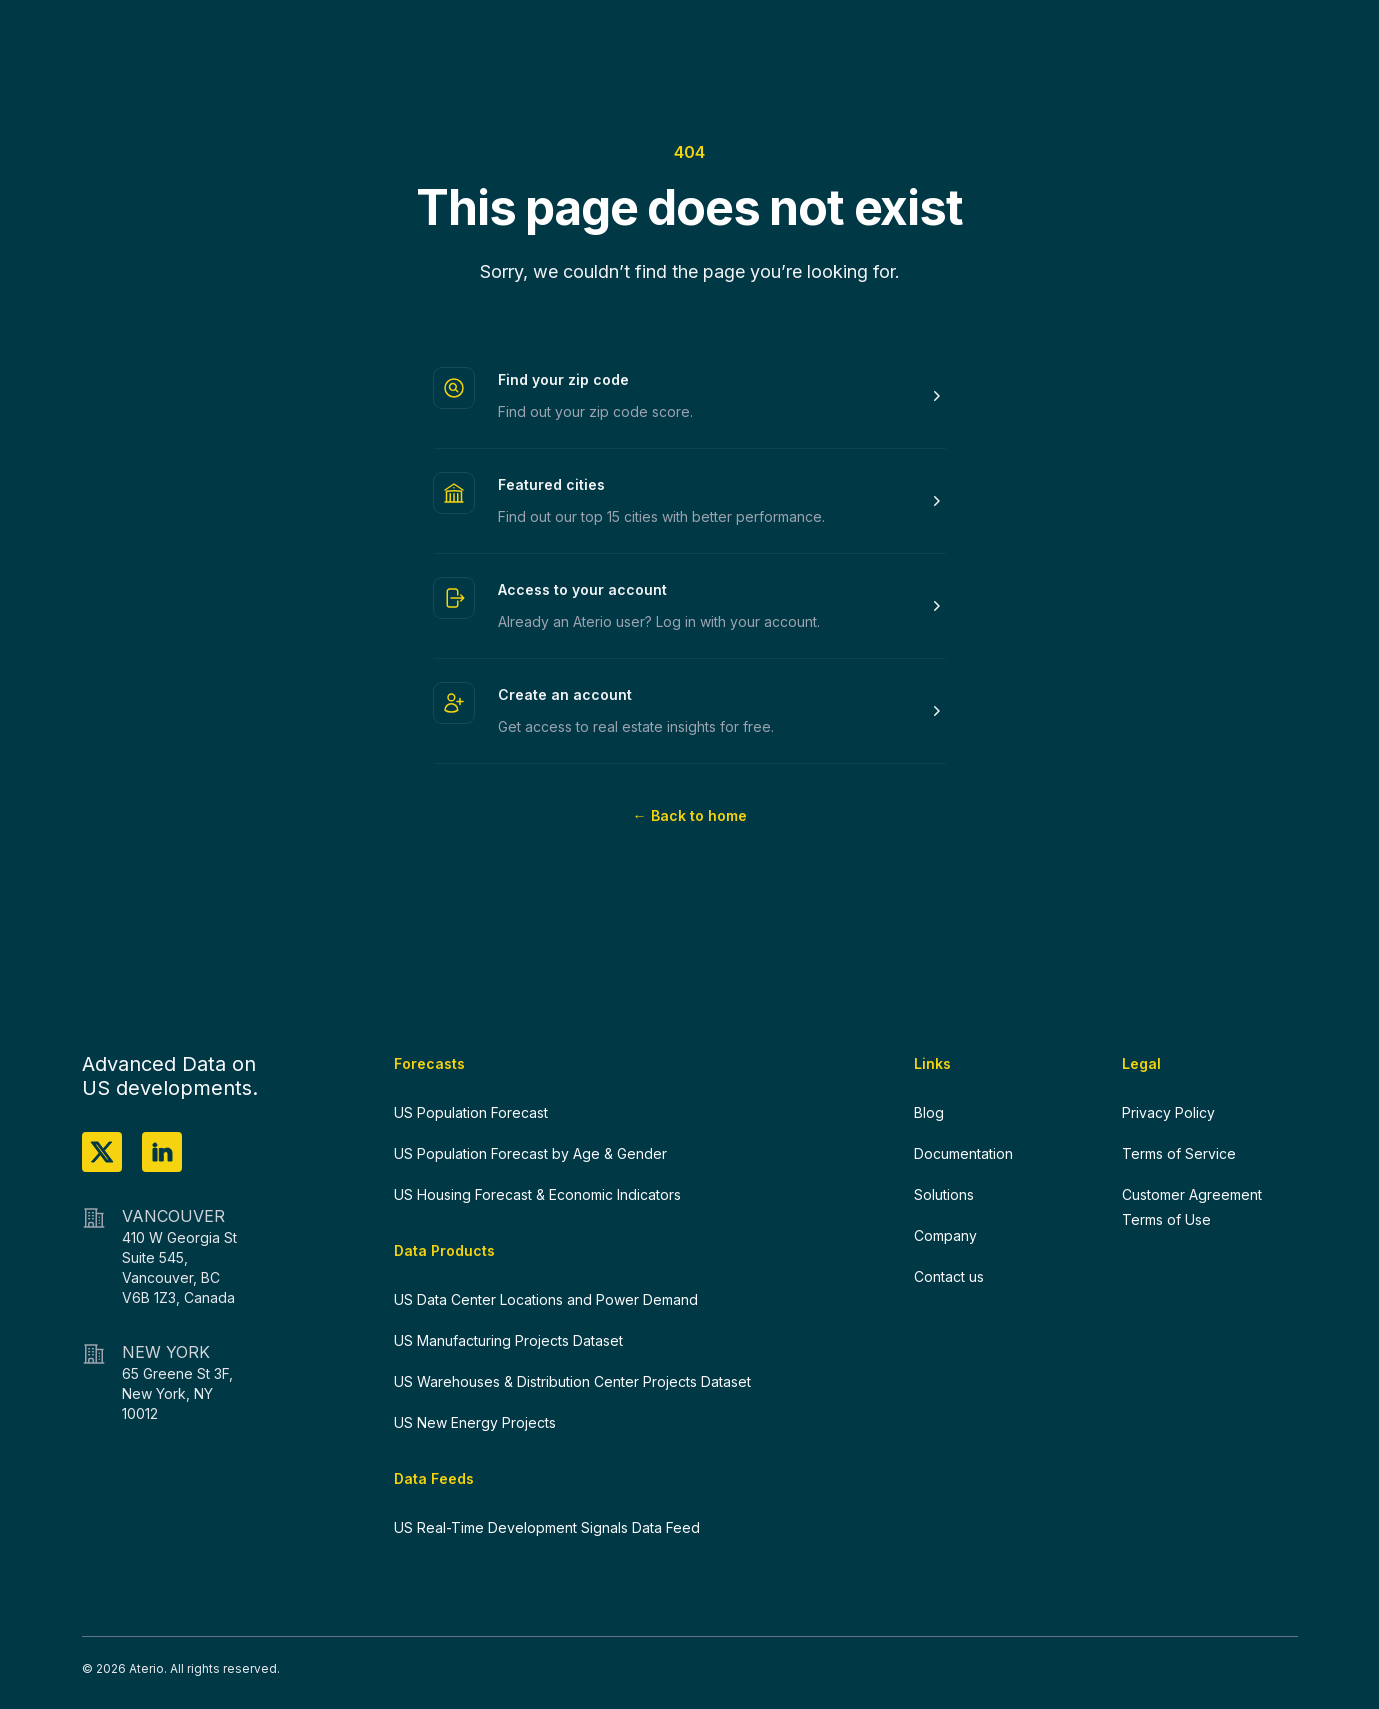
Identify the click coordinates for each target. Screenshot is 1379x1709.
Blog (929, 1112)
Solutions (944, 1194)
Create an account (565, 694)
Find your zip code (563, 379)
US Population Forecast (471, 1112)
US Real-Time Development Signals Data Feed (547, 1527)
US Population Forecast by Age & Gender (530, 1153)
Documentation (963, 1153)
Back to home (690, 815)
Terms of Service (1179, 1153)
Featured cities (551, 484)
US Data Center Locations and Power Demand (546, 1299)
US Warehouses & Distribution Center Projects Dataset (572, 1381)
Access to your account (582, 589)
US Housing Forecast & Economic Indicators (537, 1194)
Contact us (949, 1276)
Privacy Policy (1168, 1112)
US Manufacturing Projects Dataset (508, 1340)
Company (945, 1235)
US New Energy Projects (475, 1422)
